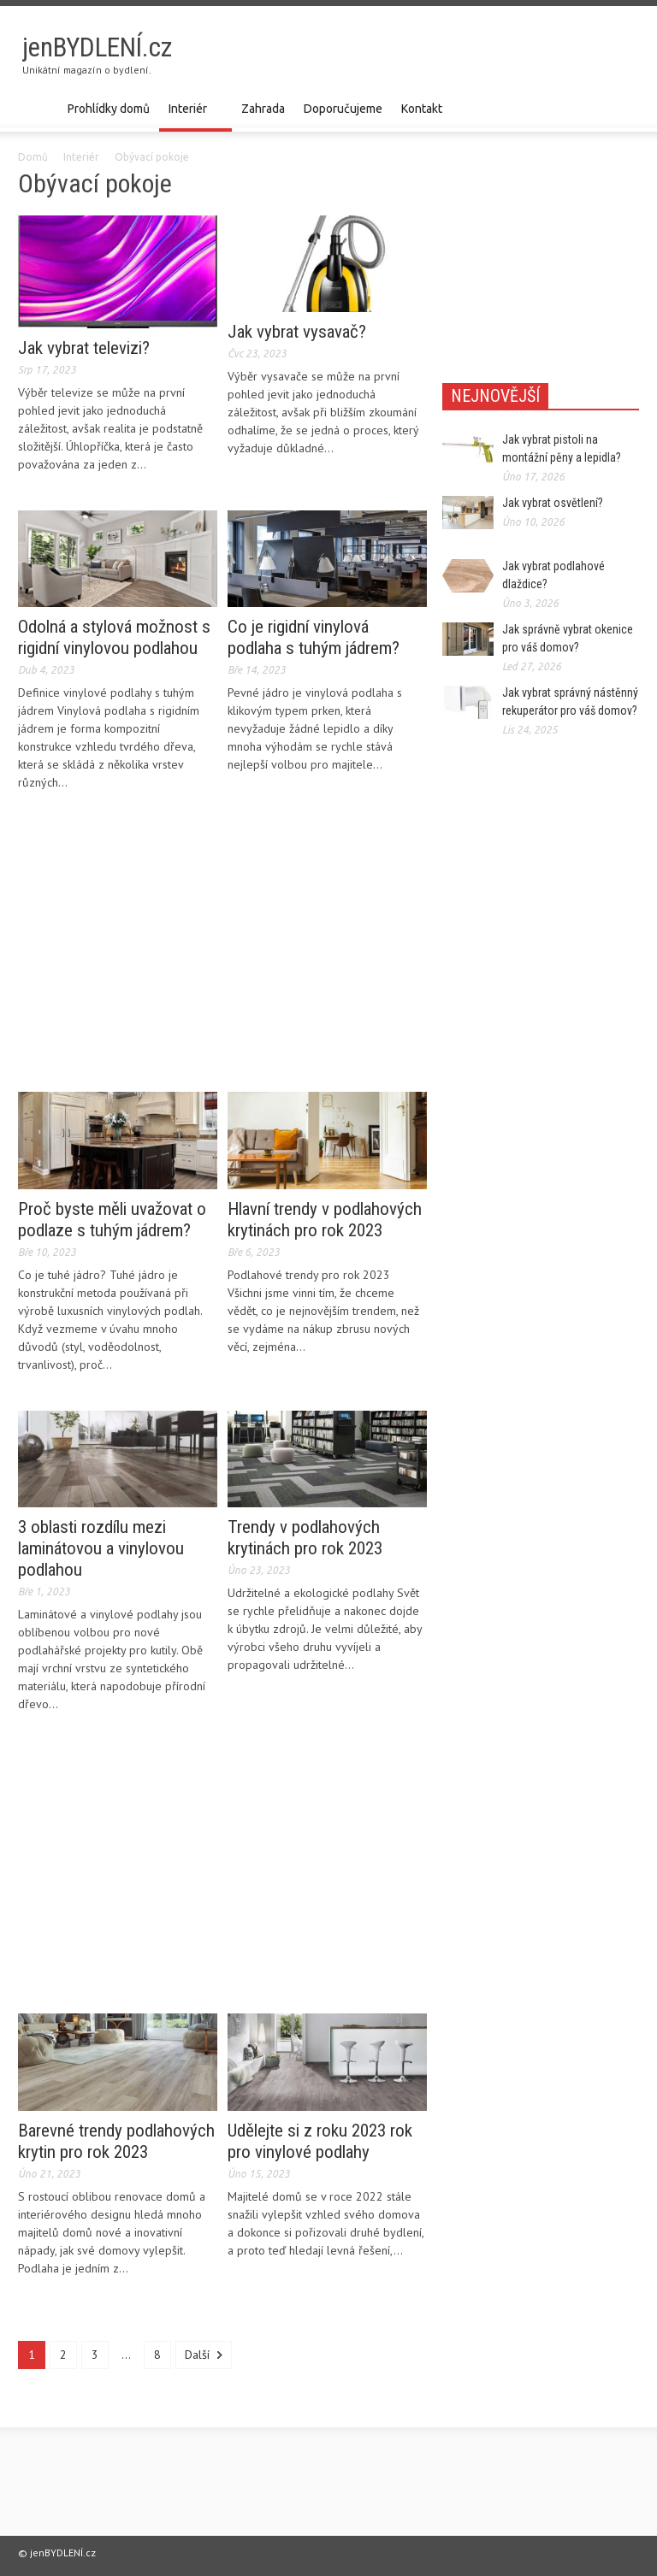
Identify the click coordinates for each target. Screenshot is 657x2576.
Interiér (190, 117)
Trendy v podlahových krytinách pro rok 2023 (305, 1538)
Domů (33, 156)
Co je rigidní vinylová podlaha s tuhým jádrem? (314, 637)
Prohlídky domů (109, 108)
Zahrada (263, 108)
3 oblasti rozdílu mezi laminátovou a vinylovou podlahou (101, 1548)
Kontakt (421, 108)
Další (203, 2354)
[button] (622, 107)
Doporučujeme (343, 108)
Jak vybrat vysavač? (297, 331)
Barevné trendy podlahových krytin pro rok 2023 (116, 2141)
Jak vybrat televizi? (84, 348)
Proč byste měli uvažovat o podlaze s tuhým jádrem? (112, 1220)
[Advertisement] (439, 56)
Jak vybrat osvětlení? (552, 503)
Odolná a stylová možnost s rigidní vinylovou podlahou (114, 637)
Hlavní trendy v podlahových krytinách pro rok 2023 (325, 1220)
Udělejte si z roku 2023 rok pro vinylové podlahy (320, 2141)
